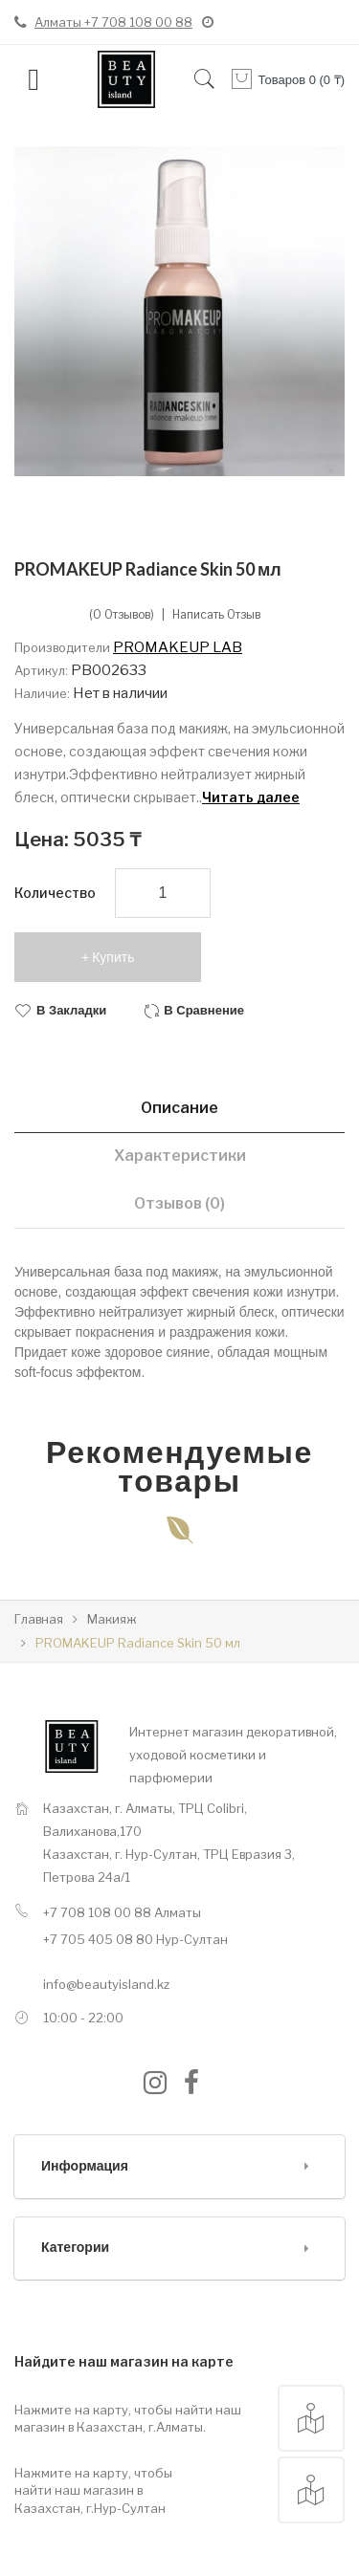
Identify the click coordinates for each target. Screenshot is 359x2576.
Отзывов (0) (179, 1203)
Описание (179, 1108)
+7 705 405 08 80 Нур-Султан (135, 1939)
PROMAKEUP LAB (177, 647)
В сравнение (204, 1010)
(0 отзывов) (121, 615)
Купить (113, 957)
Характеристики (180, 1155)
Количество (55, 892)
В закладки (71, 1010)
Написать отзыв (216, 615)
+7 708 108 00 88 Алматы (122, 1912)
